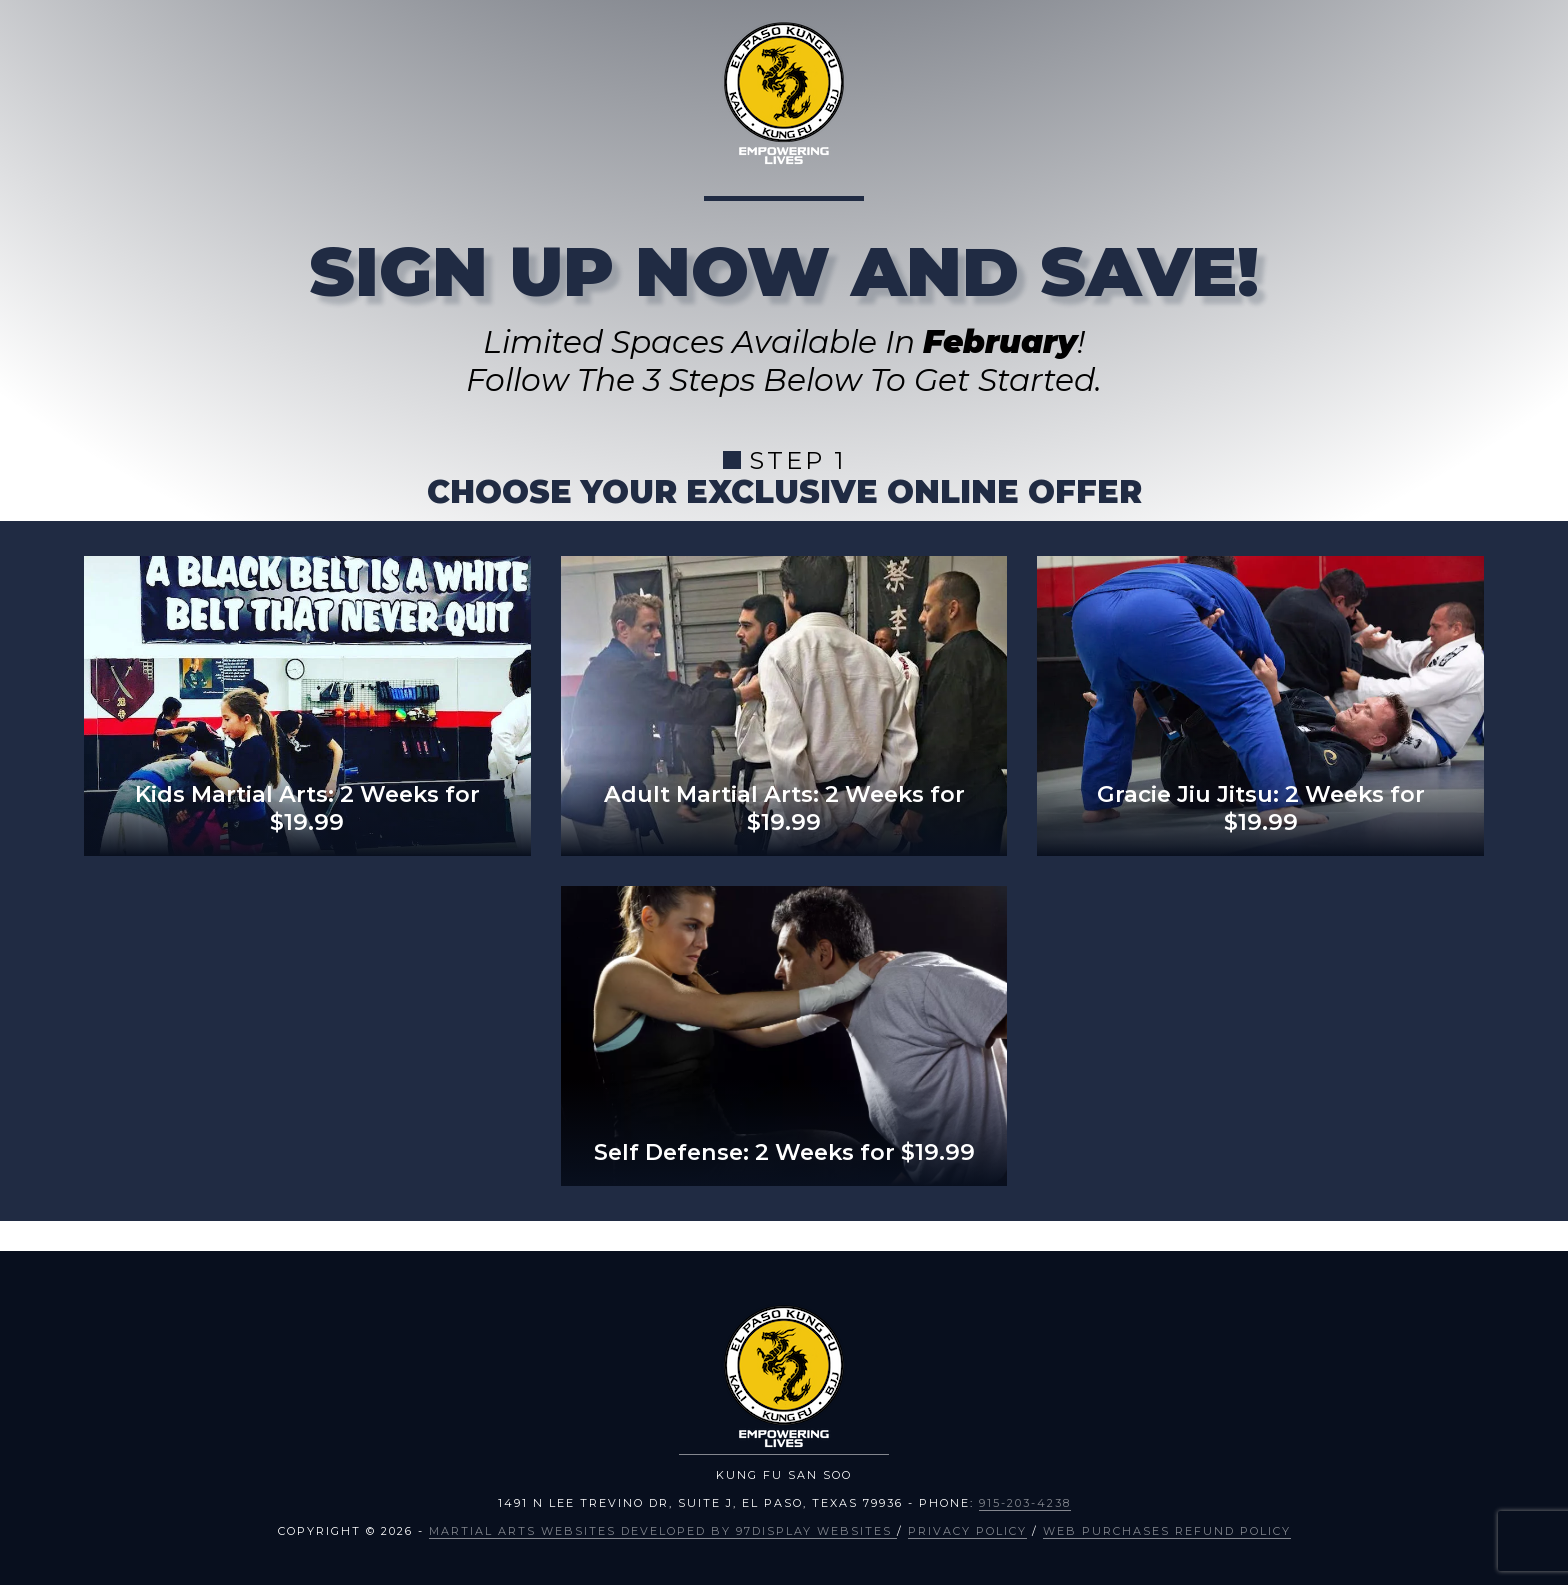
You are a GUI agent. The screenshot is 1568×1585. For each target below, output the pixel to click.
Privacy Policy (967, 1531)
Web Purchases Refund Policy (1167, 1531)
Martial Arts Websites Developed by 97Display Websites (663, 1531)
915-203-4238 (1025, 1503)
